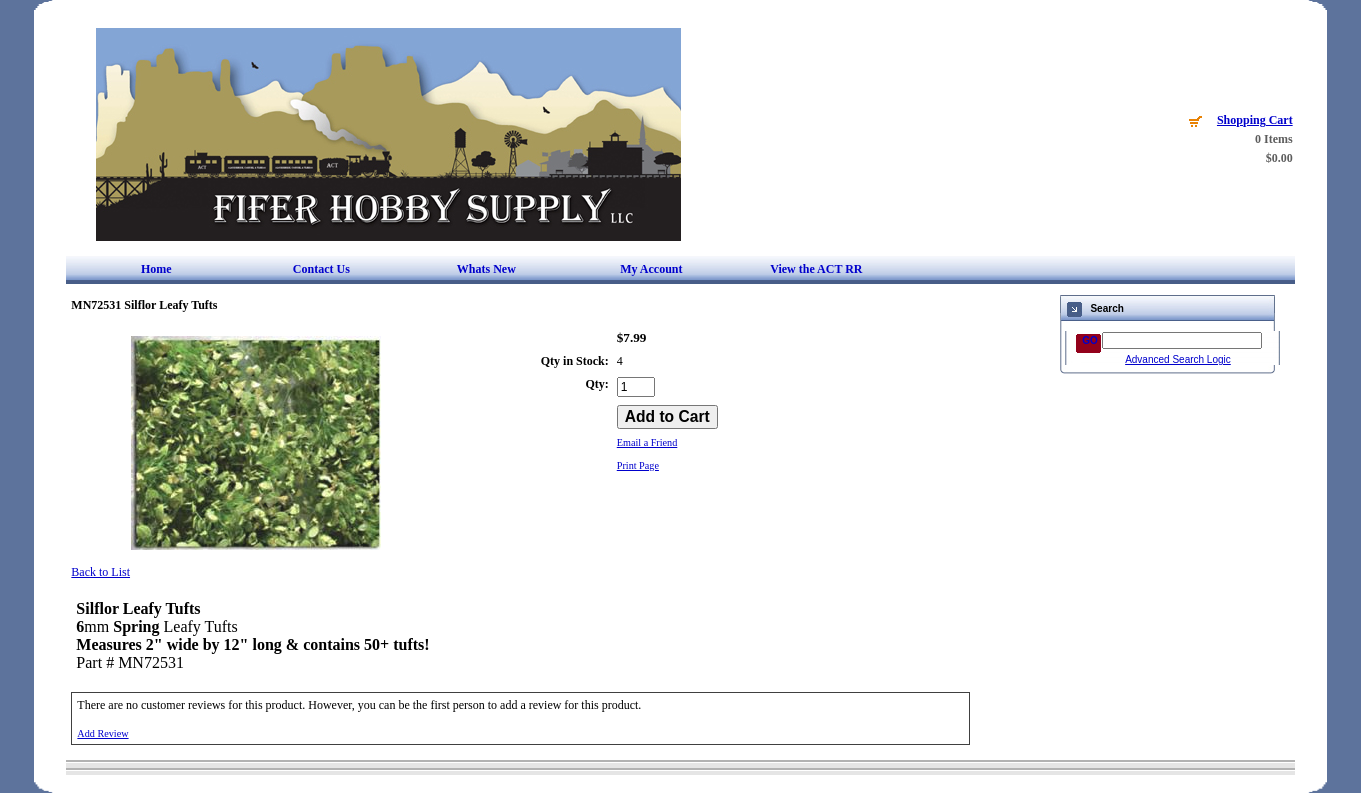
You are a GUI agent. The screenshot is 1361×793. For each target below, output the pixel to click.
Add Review (102, 733)
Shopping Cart (1255, 120)
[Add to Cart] (667, 417)
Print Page (638, 465)
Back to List (100, 572)
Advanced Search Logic (1178, 359)
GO (1090, 340)
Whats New (486, 269)
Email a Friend (647, 442)
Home (156, 269)
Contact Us (321, 269)
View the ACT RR (816, 269)
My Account (651, 269)
